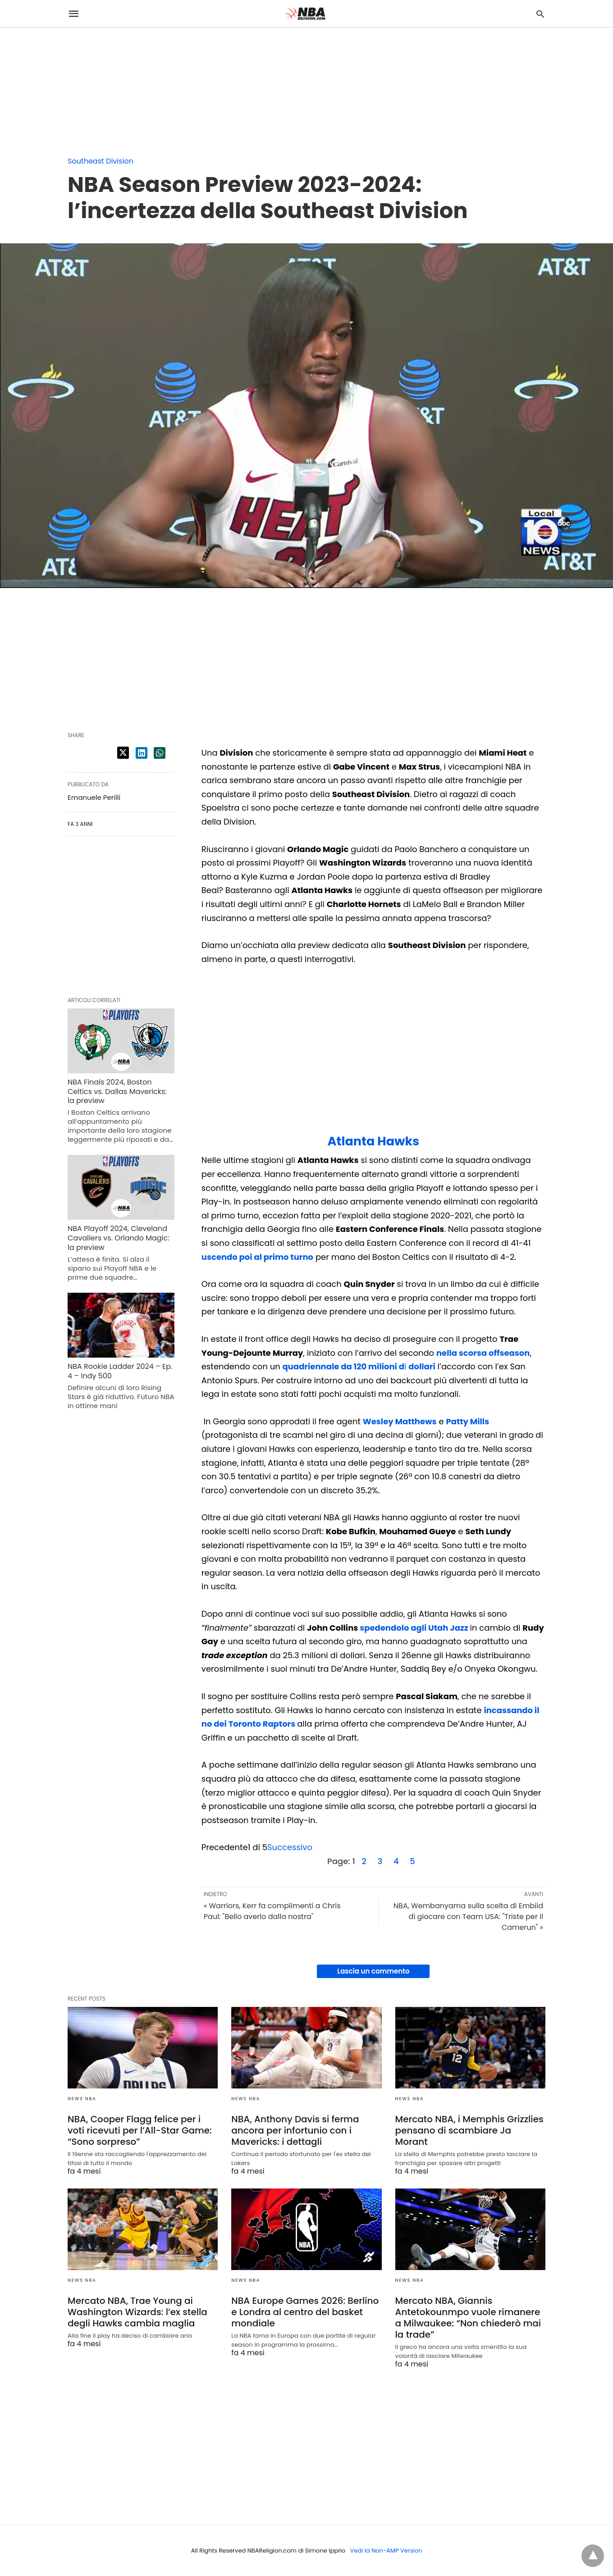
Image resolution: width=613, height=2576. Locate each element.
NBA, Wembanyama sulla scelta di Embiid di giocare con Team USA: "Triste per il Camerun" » (468, 1917)
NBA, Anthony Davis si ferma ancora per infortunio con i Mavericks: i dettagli (295, 2130)
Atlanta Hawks (374, 1141)
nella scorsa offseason (483, 1353)
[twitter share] (123, 753)
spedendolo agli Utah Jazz (414, 1627)
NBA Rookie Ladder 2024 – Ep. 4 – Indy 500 (120, 1371)
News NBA (82, 2098)
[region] (67, 84)
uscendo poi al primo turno (257, 1257)
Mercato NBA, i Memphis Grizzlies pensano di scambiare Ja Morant (469, 2130)
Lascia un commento (373, 1971)
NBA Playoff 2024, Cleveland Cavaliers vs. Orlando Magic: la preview (118, 1238)
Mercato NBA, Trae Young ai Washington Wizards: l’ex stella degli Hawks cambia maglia (137, 2312)
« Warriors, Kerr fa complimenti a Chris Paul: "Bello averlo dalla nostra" (272, 1911)
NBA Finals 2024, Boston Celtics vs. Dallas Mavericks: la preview (117, 1091)
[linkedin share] (141, 753)
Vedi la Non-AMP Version (386, 2550)
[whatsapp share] (159, 753)
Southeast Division (100, 161)
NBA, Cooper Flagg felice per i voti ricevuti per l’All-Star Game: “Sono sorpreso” (140, 2130)
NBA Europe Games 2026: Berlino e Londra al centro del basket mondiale (305, 2312)
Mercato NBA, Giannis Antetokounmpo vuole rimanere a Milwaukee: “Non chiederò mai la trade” (468, 2317)
